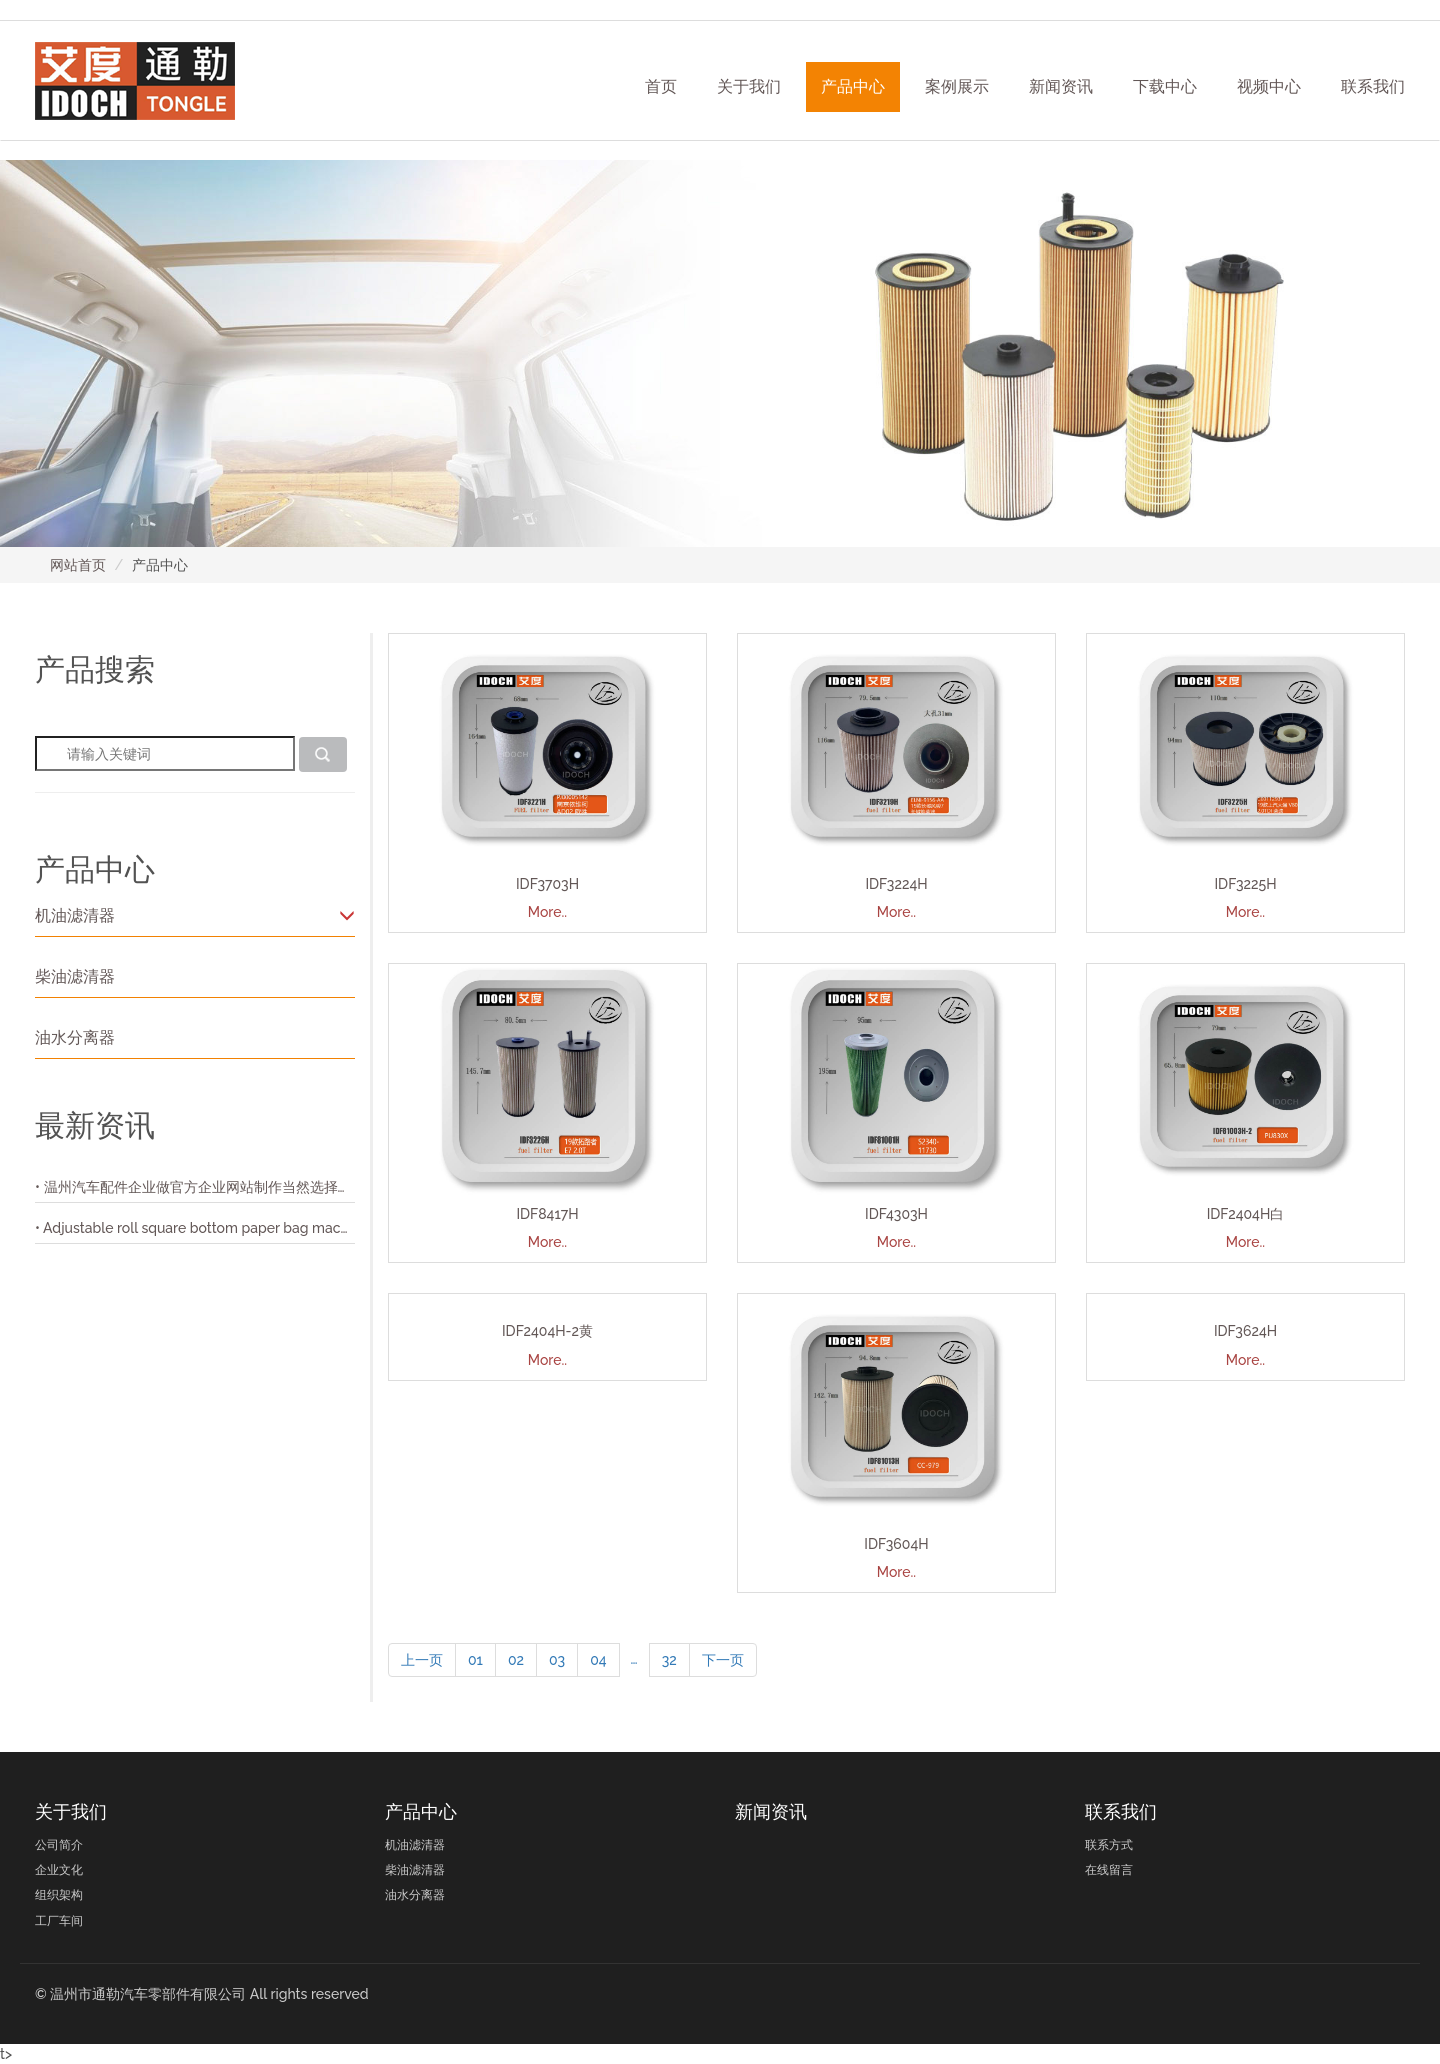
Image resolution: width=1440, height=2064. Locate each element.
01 (475, 1660)
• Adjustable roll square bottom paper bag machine (195, 1228)
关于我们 (71, 1811)
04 (598, 1660)
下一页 (723, 1660)
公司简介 (59, 1845)
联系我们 (1121, 1811)
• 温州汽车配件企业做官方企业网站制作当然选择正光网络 (195, 1187)
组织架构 (59, 1895)
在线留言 (1109, 1870)
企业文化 (59, 1870)
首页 (661, 86)
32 (669, 1660)
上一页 (422, 1660)
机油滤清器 (195, 915)
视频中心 (1269, 86)
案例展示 (957, 86)
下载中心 (1165, 86)
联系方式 (1109, 1845)
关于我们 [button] (749, 86)
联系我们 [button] (1373, 86)
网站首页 (78, 565)
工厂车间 (59, 1921)
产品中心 (421, 1811)
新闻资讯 (1061, 86)
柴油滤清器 (75, 976)
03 (557, 1660)
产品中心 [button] (853, 86)
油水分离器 (75, 1037)
